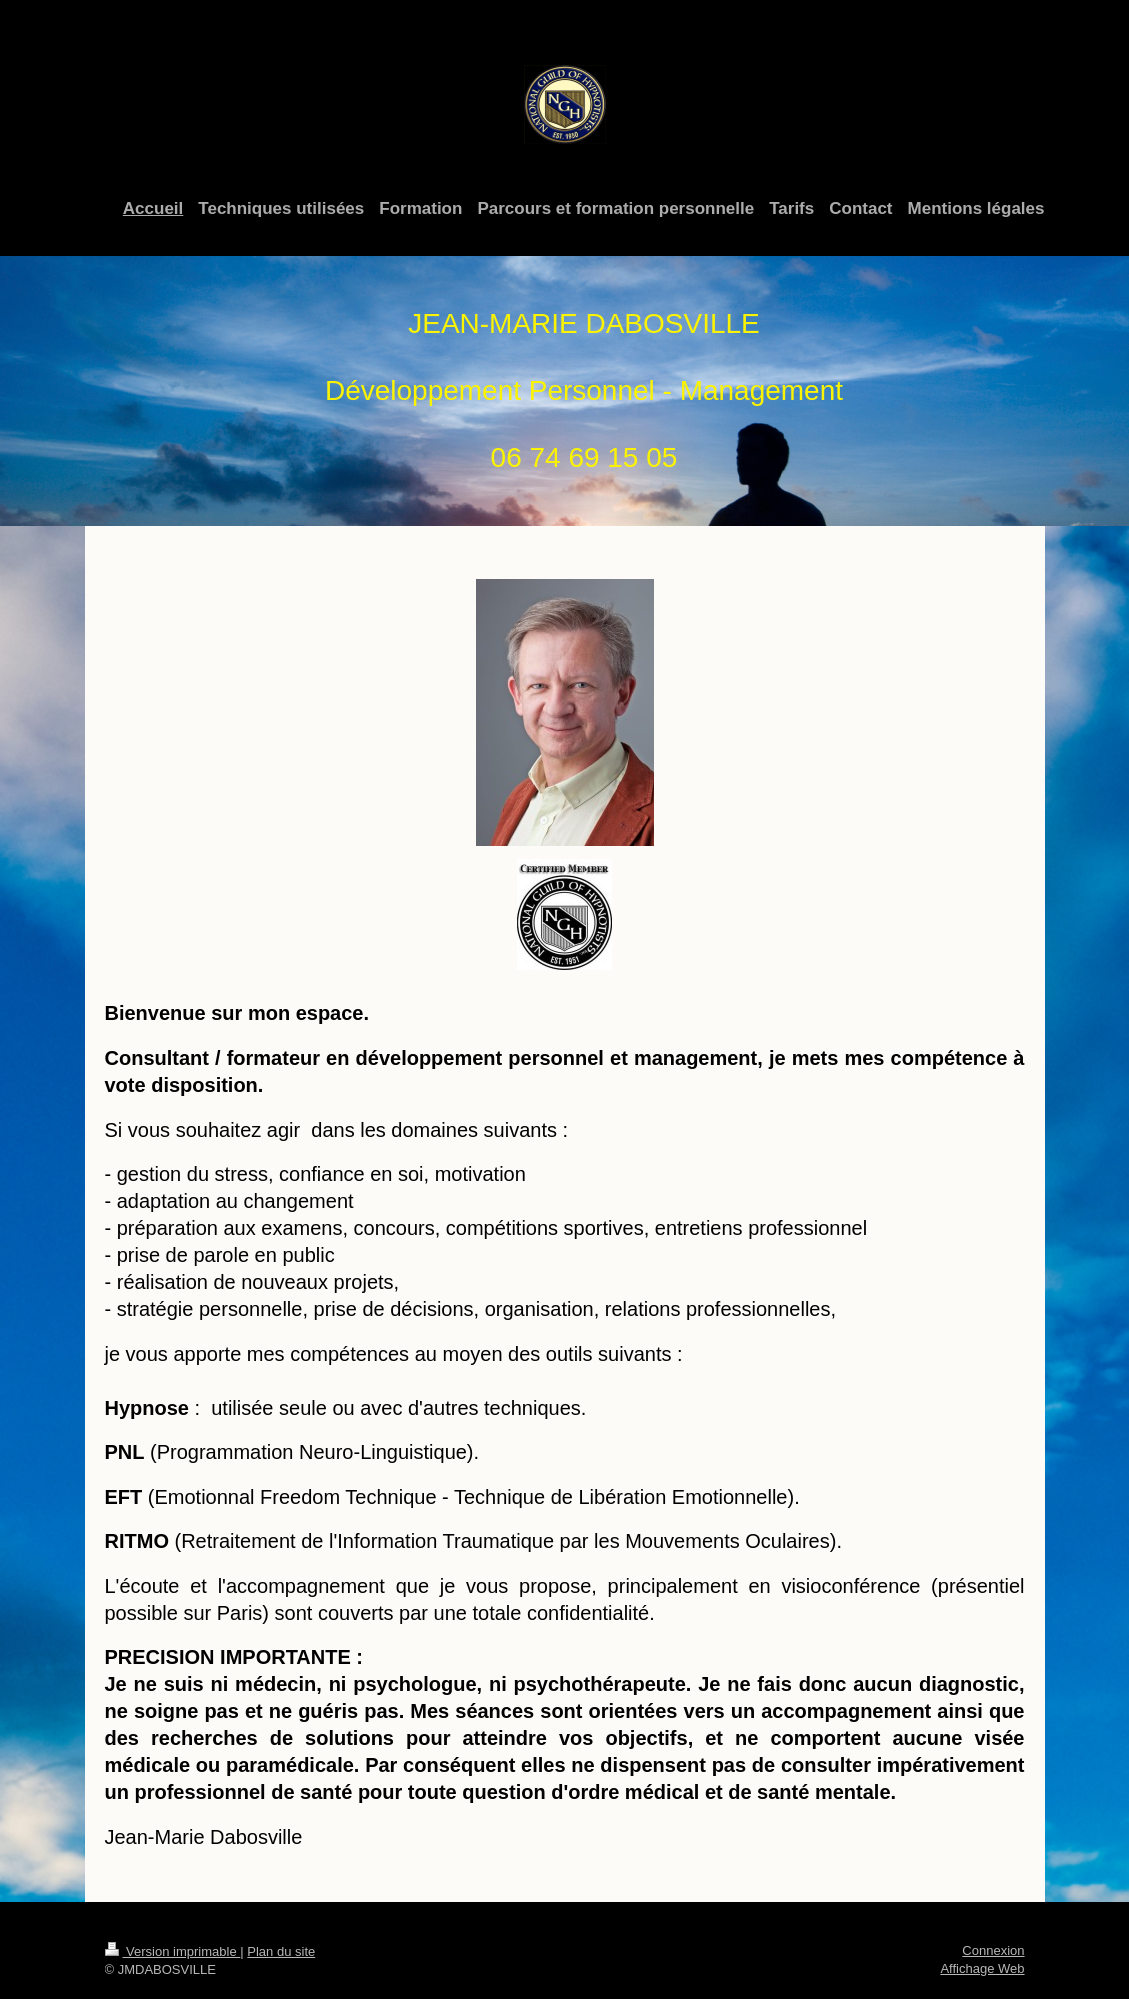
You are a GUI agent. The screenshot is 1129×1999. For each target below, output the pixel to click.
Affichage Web (982, 1968)
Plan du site (281, 1951)
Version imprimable (173, 1951)
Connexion (993, 1950)
